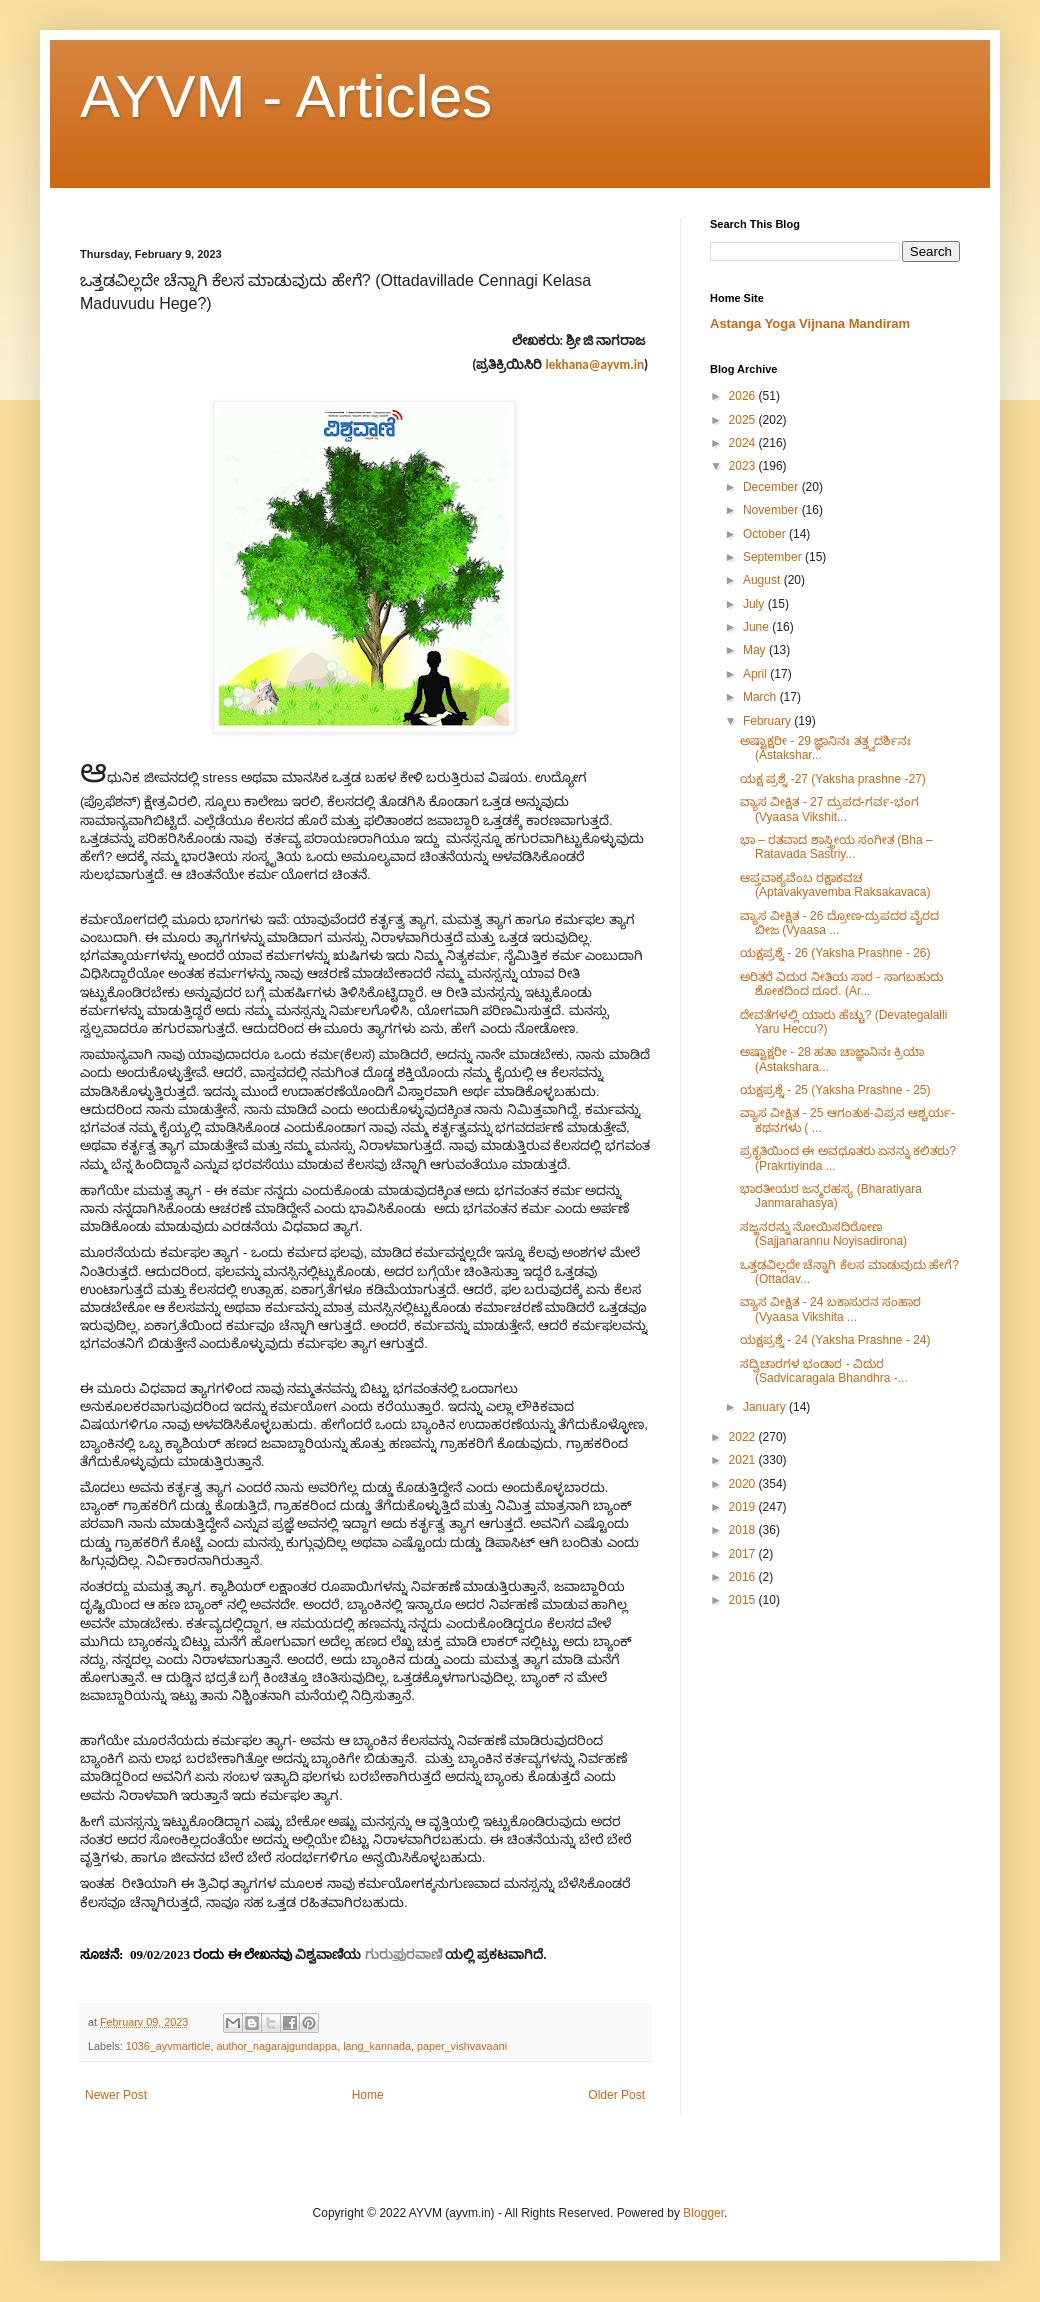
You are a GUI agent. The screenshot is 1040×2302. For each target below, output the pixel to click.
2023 (744, 466)
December (772, 487)
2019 (744, 1507)
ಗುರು (379, 1954)
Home (368, 2095)
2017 (744, 1554)
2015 (744, 1600)
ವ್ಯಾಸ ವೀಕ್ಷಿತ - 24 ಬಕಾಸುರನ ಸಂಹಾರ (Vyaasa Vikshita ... (830, 1309)
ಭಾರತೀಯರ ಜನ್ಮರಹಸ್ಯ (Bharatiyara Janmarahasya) (831, 1196)
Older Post (616, 2095)
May (756, 650)
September (774, 557)
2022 (744, 1437)
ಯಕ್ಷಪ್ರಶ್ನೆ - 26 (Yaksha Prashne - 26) (835, 953)
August (763, 580)
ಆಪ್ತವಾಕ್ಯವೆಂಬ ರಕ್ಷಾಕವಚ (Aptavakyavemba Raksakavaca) (835, 885)
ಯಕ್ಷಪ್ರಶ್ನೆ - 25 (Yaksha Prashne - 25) (835, 1090)
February (768, 721)
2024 (744, 443)
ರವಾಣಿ (424, 1954)
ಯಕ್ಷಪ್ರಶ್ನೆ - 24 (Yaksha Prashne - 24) (835, 1340)
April (756, 674)
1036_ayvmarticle (168, 2046)
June (757, 627)
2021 (744, 1460)
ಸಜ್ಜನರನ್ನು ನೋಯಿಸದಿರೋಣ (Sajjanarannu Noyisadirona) (823, 1234)
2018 (744, 1530)
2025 (744, 420)
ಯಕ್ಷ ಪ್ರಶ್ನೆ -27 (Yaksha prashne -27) (833, 779)
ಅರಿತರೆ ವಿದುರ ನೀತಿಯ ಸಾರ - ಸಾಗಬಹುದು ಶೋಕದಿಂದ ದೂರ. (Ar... (841, 984)
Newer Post (116, 2095)
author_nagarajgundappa (276, 2046)
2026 (744, 396)
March (761, 697)
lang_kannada (377, 2046)
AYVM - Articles (286, 96)
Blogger (703, 2213)
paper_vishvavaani (462, 2046)
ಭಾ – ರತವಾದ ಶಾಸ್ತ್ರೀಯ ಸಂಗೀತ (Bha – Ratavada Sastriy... (836, 847)
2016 (744, 1577)
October (766, 534)
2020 (744, 1484)
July (755, 604)
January (766, 1407)
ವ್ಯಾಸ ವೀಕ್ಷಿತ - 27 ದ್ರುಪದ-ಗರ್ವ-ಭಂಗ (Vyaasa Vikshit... (829, 809)
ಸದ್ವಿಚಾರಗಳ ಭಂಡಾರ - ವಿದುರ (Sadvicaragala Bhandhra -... (824, 1371)
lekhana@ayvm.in (594, 364)
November (772, 510)
